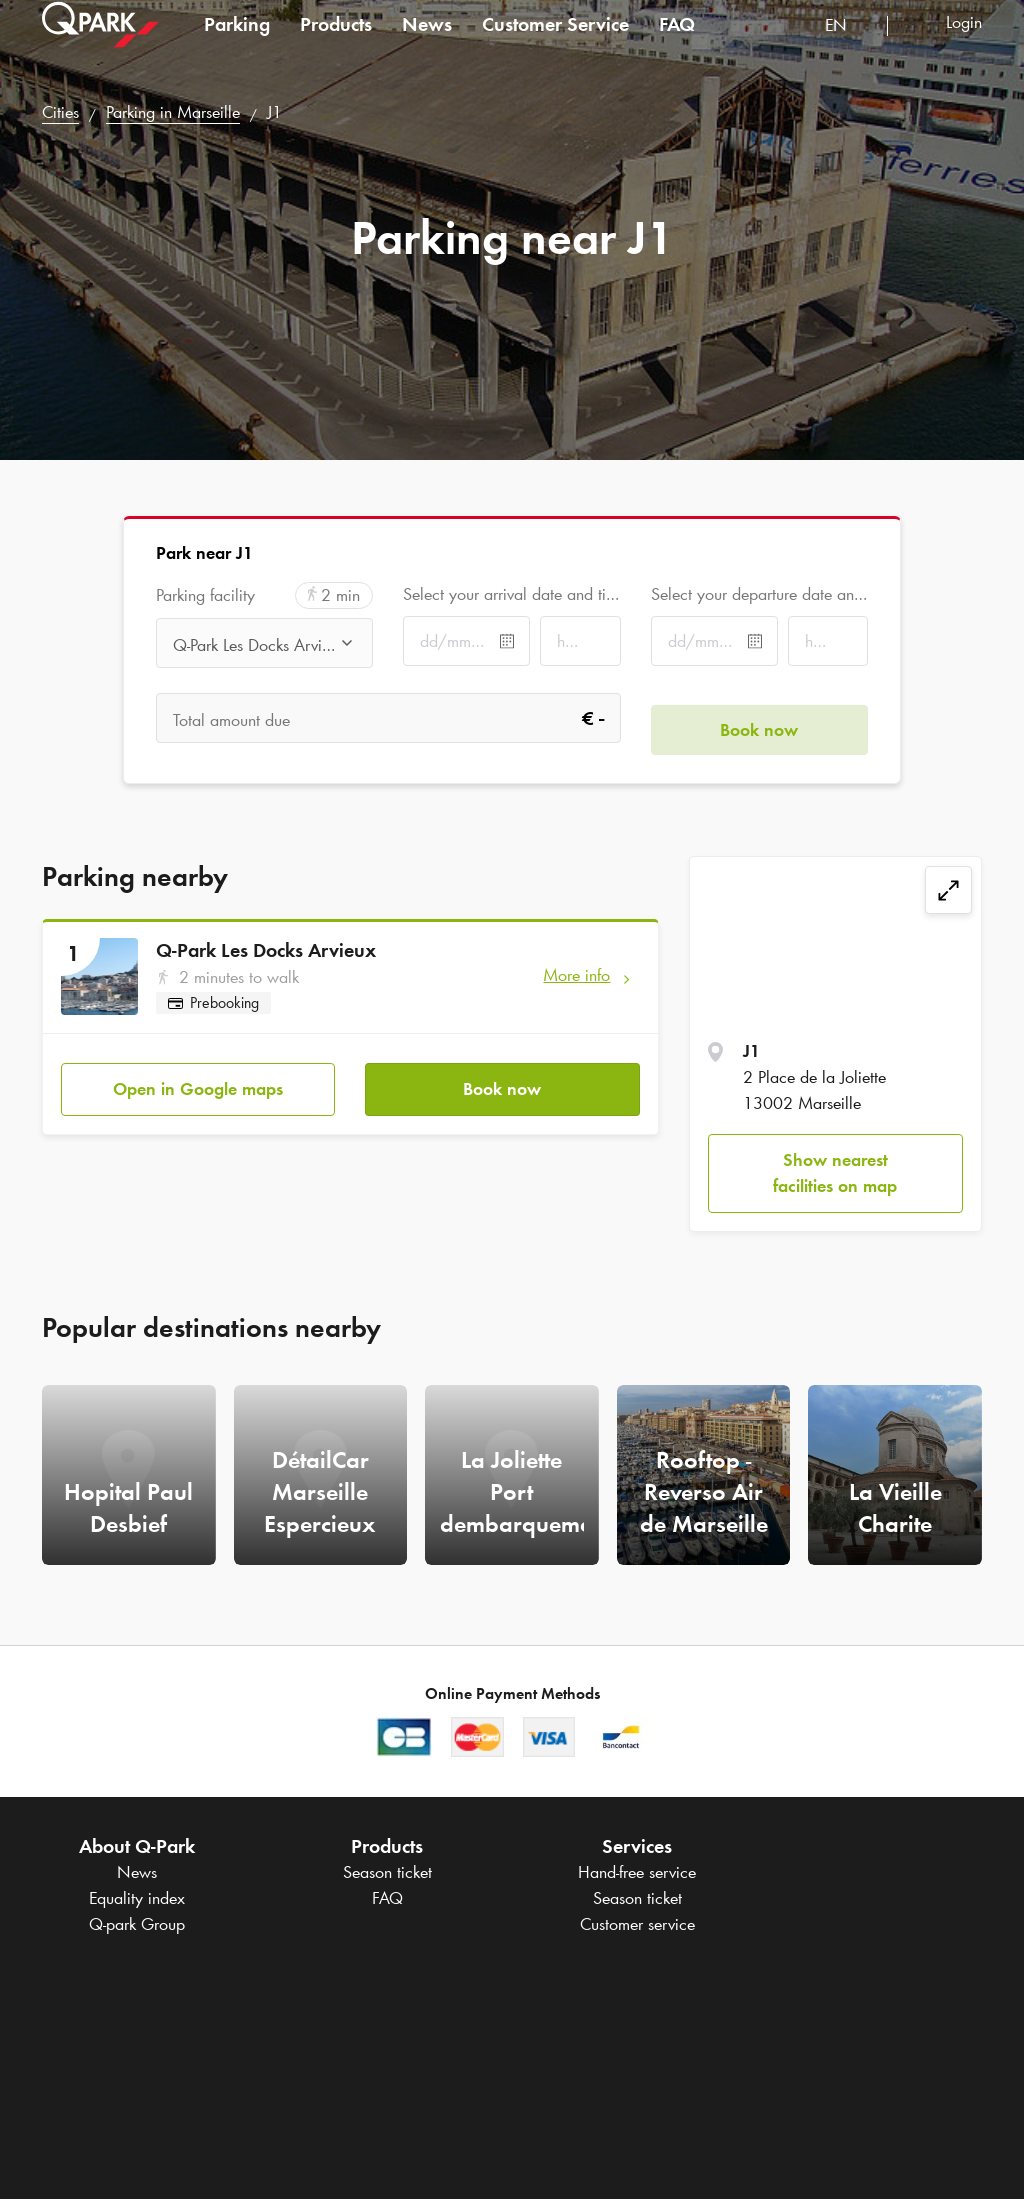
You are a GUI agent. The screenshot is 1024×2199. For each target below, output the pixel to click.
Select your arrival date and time (511, 594)
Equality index (137, 1898)
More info (576, 975)
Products (336, 44)
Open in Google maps (198, 1077)
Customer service (637, 1924)
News (427, 44)
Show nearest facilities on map (835, 1173)
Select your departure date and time (759, 594)
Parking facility (205, 595)
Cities (60, 112)
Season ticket (387, 1872)
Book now (502, 1077)
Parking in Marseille (173, 112)
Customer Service (555, 44)
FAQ (677, 44)
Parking (237, 44)
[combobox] (848, 47)
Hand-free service (637, 1872)
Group (137, 1924)
